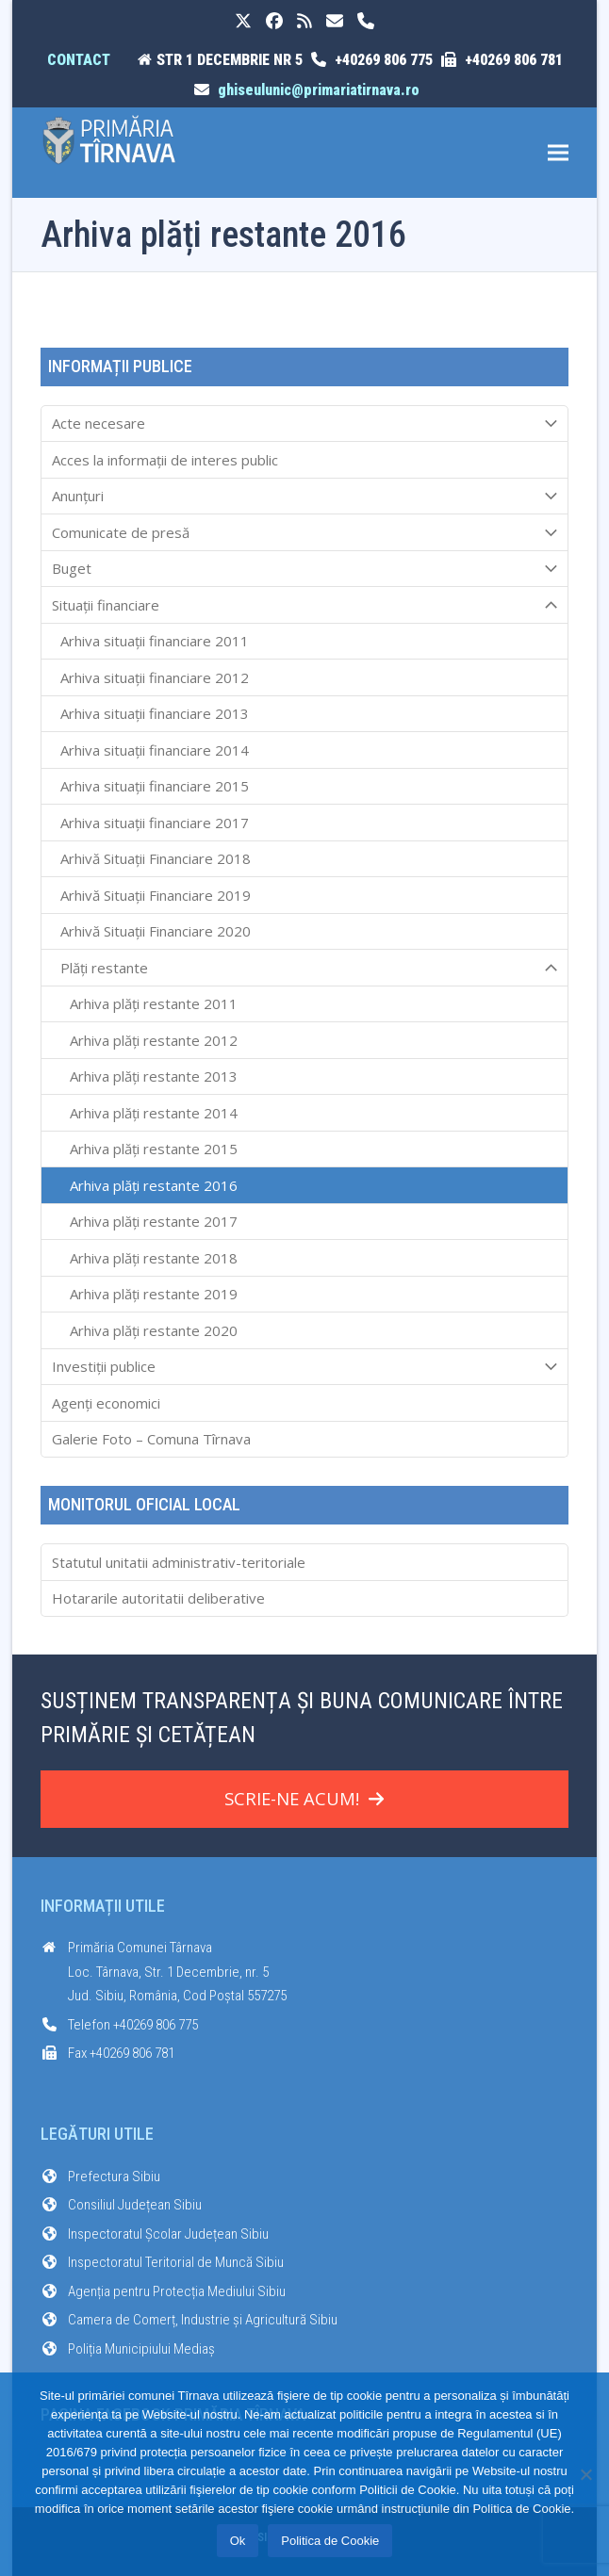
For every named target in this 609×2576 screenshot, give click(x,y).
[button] (558, 153)
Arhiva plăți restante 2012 (154, 1040)
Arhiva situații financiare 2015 (154, 785)
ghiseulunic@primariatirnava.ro (319, 90)
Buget (304, 569)
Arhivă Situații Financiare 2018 (155, 858)
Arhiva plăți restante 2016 (154, 1185)
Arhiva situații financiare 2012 (154, 677)
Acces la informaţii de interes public (165, 459)
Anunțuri (304, 496)
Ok (238, 2541)
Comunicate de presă (304, 532)
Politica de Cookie (330, 2541)
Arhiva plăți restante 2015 (154, 1148)
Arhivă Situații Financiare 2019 (155, 895)
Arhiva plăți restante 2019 (154, 1293)
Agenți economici (106, 1403)
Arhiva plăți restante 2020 (154, 1330)
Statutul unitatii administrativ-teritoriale (178, 1562)
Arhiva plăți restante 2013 (154, 1076)
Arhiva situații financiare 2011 (154, 640)
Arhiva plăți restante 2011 (154, 1003)
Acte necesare (304, 424)
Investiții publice (304, 1367)
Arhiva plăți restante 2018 (154, 1257)
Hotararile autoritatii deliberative (158, 1598)
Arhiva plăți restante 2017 (154, 1221)
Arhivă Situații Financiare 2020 (155, 930)
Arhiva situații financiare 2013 (154, 713)
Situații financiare (304, 605)
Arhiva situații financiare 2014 (154, 750)
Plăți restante (304, 968)
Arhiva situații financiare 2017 (154, 822)
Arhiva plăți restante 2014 (154, 1112)
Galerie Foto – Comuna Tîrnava (151, 1438)
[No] (585, 2474)
